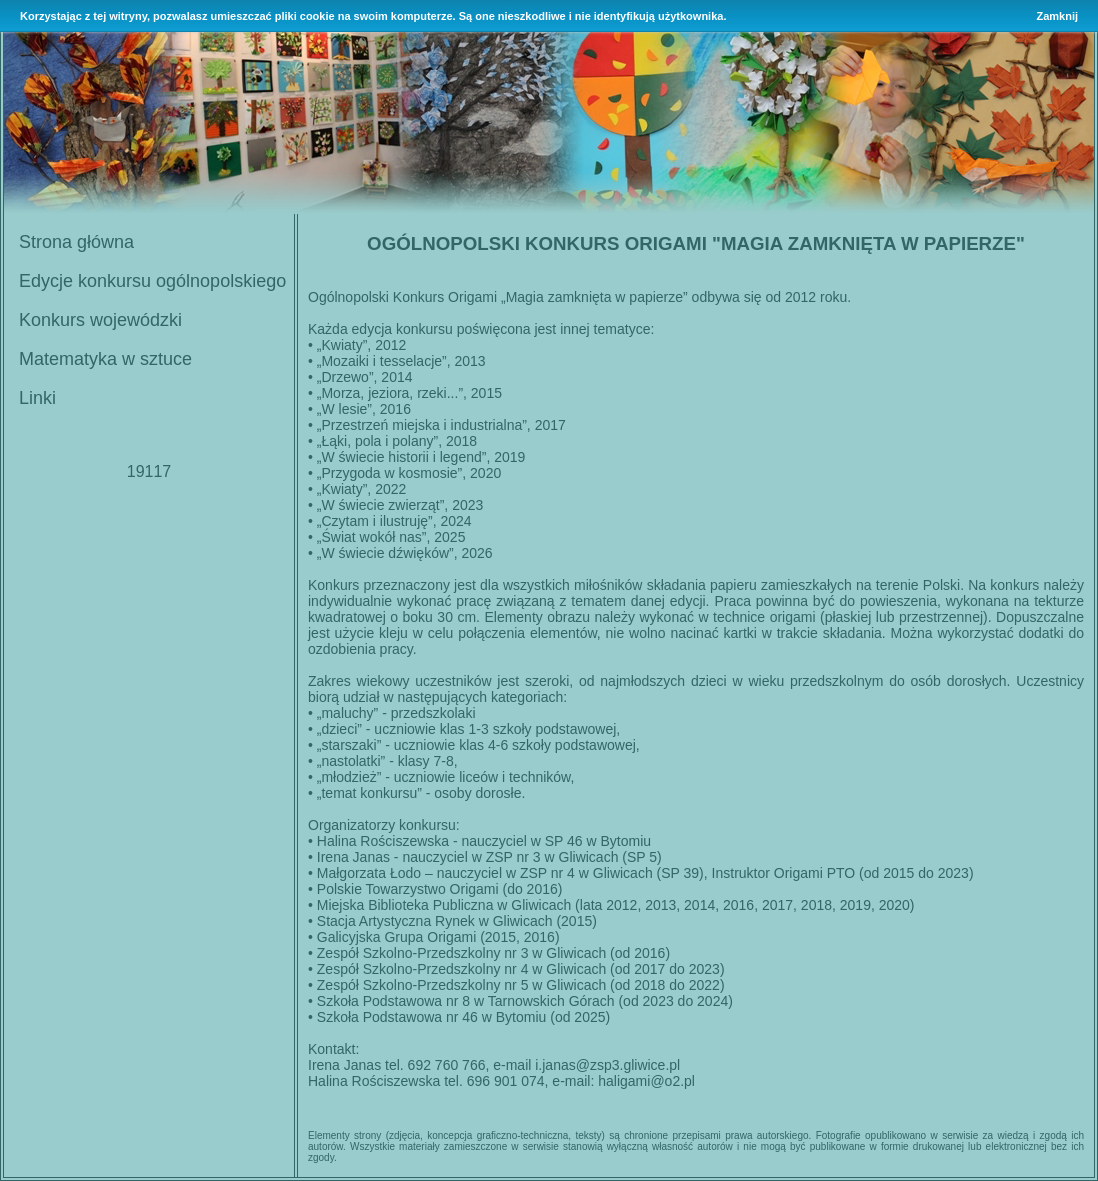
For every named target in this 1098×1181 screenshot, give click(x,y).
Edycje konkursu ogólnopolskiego (152, 281)
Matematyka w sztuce (105, 359)
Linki (37, 398)
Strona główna (76, 242)
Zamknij (1057, 16)
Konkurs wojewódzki (100, 320)
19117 (149, 471)
